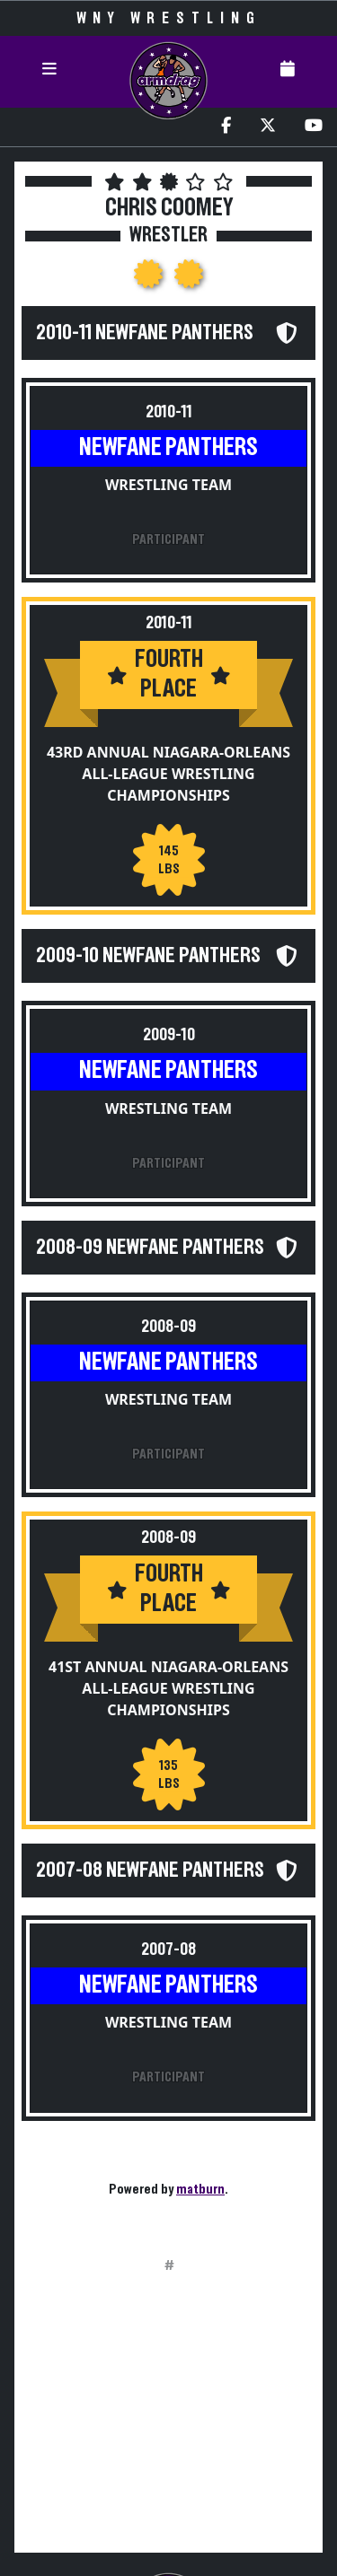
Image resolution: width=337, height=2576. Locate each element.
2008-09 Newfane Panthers (150, 1247)
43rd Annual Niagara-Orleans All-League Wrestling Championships (168, 773)
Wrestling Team (168, 485)
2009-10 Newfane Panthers (148, 956)
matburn (200, 2189)
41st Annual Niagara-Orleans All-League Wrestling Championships (168, 1688)
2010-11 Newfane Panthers (144, 333)
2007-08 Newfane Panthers (150, 1870)
